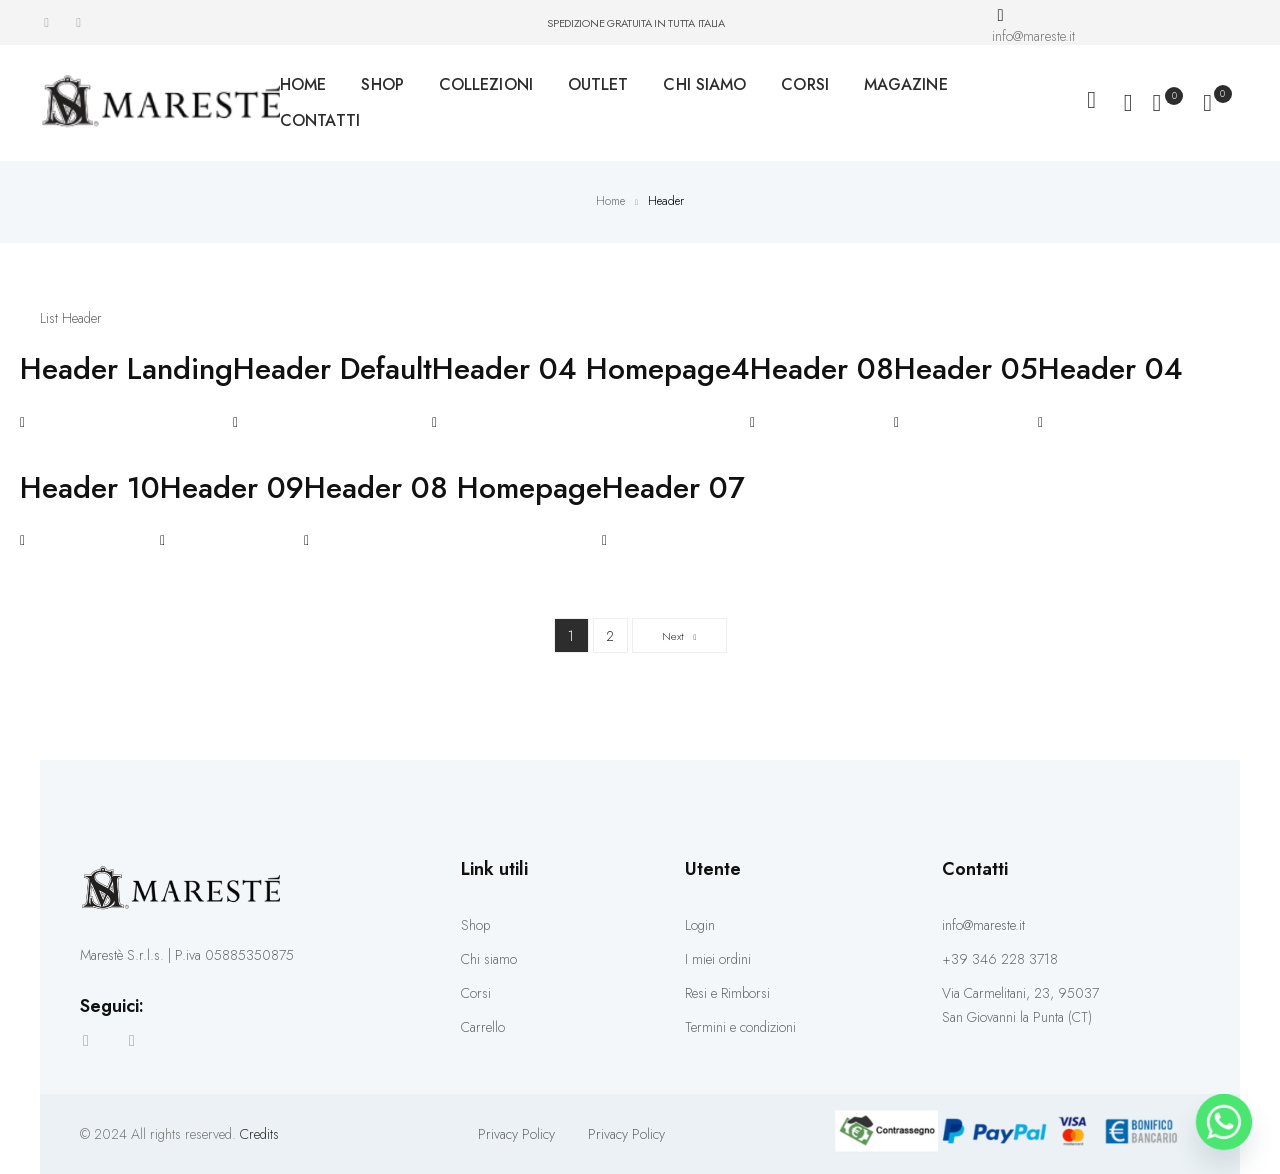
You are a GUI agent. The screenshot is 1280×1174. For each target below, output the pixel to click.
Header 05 (966, 369)
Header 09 (232, 488)
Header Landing (126, 369)
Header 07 (673, 488)
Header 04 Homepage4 (591, 369)
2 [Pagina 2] (616, 632)
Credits (259, 1134)
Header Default (332, 369)
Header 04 (1110, 369)
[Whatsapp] (1224, 1122)
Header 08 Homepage (453, 488)
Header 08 (822, 369)
